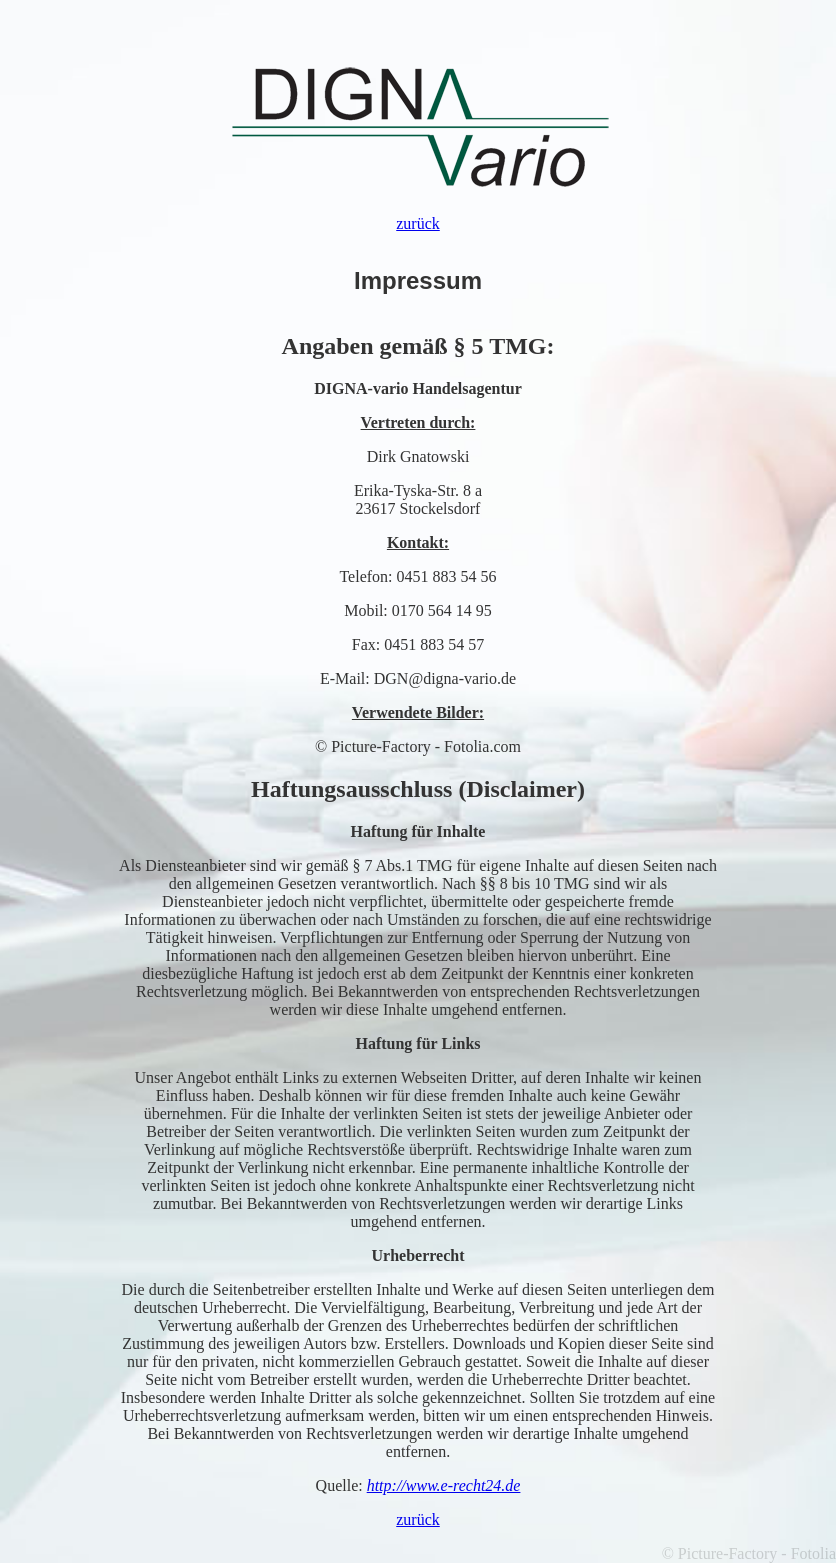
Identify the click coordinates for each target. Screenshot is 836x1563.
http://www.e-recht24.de (444, 1485)
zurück (418, 223)
